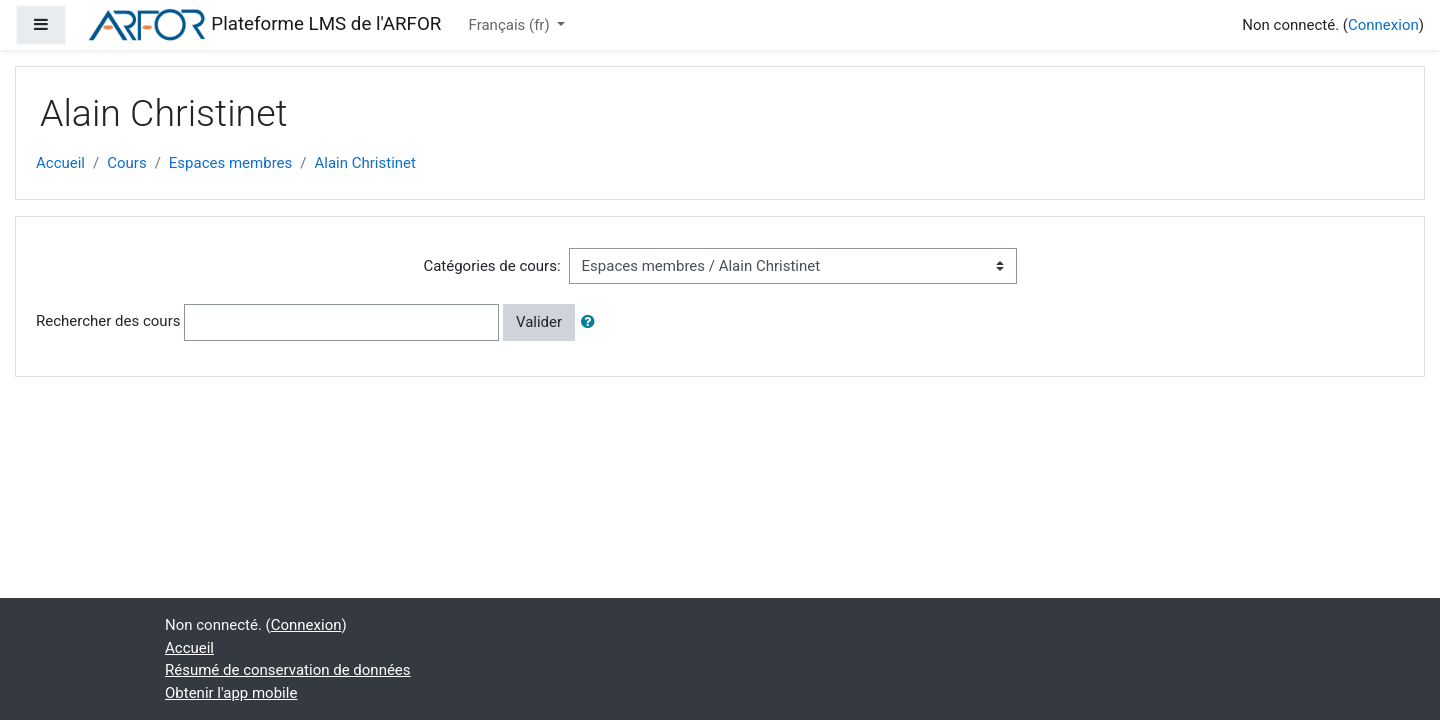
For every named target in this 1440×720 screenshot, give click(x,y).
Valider (539, 322)
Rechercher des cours (108, 321)
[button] (592, 322)
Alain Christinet (365, 163)
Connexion (1383, 25)
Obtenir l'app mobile (231, 693)
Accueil (60, 163)
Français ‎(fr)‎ (511, 25)
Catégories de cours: (491, 266)
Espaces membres (230, 163)
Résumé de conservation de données (288, 670)
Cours (126, 163)
